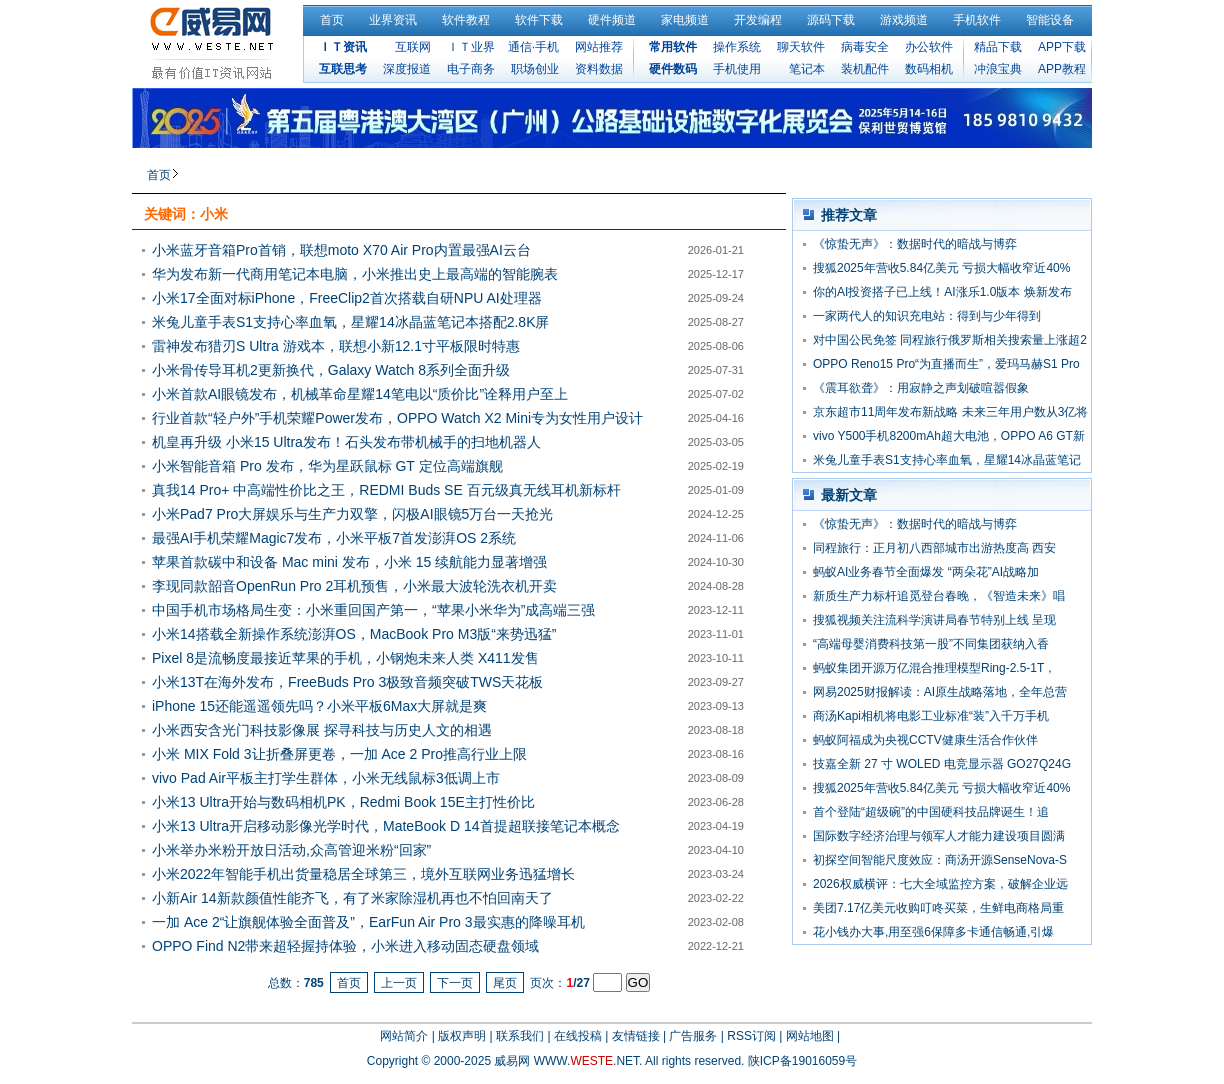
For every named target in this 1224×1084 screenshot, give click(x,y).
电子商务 (471, 69)
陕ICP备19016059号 (802, 1061)
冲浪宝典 (998, 69)
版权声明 (462, 1036)
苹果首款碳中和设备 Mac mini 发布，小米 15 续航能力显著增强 (349, 562)
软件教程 (466, 20)
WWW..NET (586, 1061)
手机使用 (737, 69)
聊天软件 (801, 47)
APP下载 (1062, 47)
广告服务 (693, 1036)
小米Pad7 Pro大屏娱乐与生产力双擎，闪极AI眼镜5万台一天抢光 (352, 514)
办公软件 (929, 47)
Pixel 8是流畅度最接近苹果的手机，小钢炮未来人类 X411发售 (345, 658)
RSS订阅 (751, 1036)
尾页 (505, 983)
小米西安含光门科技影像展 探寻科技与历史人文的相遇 (322, 730)
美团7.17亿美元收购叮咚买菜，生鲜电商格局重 (938, 908)
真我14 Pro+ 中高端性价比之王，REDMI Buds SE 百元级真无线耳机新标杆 (386, 490)
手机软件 (977, 20)
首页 (332, 20)
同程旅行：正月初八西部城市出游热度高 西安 (934, 548)
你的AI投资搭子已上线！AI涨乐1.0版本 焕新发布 (942, 292)
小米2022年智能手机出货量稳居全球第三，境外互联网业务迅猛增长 (363, 874)
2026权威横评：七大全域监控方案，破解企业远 (940, 884)
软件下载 (539, 20)
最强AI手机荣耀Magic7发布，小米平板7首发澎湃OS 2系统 (334, 538)
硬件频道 (612, 20)
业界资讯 (393, 20)
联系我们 (520, 1036)
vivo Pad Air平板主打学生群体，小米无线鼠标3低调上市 (326, 778)
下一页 (455, 983)
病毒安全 (865, 47)
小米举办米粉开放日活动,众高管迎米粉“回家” (291, 850)
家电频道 (685, 20)
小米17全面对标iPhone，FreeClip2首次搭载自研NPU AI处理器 (347, 298)
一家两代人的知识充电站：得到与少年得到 (927, 316)
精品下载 (998, 47)
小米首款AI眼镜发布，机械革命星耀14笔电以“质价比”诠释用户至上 (360, 394)
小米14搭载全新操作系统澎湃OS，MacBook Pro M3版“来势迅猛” (354, 634)
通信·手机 (533, 47)
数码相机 (929, 69)
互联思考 (343, 69)
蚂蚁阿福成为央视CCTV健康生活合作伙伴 (925, 740)
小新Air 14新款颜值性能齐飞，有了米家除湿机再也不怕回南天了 (352, 898)
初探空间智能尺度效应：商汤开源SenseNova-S (940, 860)
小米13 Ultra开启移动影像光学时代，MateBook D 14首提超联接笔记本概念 (386, 826)
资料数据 (599, 69)
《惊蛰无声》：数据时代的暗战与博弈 (915, 244)
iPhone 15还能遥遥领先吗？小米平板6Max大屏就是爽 (319, 706)
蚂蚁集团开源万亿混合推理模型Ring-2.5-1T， (934, 668)
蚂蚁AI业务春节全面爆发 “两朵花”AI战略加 (926, 572)
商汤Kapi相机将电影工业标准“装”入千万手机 (931, 716)
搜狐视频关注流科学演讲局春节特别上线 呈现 (934, 620)
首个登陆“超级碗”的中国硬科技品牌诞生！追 (931, 812)
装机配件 (865, 69)
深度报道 (407, 69)
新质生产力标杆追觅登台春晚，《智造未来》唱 (939, 596)
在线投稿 (578, 1036)
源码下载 (831, 20)
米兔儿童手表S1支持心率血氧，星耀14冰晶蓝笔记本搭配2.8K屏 (351, 322)
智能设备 (1050, 20)
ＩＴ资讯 (343, 47)
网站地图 (810, 1036)
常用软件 (673, 47)
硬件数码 (673, 69)
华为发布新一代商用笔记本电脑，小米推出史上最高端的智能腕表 (355, 274)
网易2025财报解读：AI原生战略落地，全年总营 (940, 692)
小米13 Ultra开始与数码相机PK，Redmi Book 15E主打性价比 (343, 802)
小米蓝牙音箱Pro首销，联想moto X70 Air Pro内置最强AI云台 (341, 250)
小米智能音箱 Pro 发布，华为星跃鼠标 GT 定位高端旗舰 (327, 466)
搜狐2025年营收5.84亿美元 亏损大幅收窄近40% (941, 268)
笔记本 (807, 69)
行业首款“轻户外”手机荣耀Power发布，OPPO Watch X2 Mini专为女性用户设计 (397, 418)
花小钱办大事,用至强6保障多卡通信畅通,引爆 (933, 932)
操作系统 (737, 47)
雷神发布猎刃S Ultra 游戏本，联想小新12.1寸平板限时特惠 (336, 346)
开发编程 (758, 20)
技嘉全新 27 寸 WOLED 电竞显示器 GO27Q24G (942, 764)
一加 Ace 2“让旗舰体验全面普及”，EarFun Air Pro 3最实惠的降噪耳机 (368, 922)
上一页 (399, 983)
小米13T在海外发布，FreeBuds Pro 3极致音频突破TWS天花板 (347, 682)
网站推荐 (599, 47)
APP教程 (1062, 69)
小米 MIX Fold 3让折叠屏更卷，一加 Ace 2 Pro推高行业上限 (339, 754)
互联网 (413, 47)
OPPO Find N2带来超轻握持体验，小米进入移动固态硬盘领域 (345, 946)
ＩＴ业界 (471, 47)
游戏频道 (904, 20)
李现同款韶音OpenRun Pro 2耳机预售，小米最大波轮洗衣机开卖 (354, 586)
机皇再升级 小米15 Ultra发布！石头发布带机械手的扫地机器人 (346, 442)
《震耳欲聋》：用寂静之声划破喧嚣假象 (921, 388)
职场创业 (535, 69)
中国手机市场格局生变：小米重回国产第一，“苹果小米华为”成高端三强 (373, 610)
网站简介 (404, 1036)
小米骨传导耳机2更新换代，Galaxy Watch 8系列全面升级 (331, 370)
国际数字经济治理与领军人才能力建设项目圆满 (939, 836)
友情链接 (636, 1036)
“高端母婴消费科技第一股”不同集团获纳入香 (931, 644)
